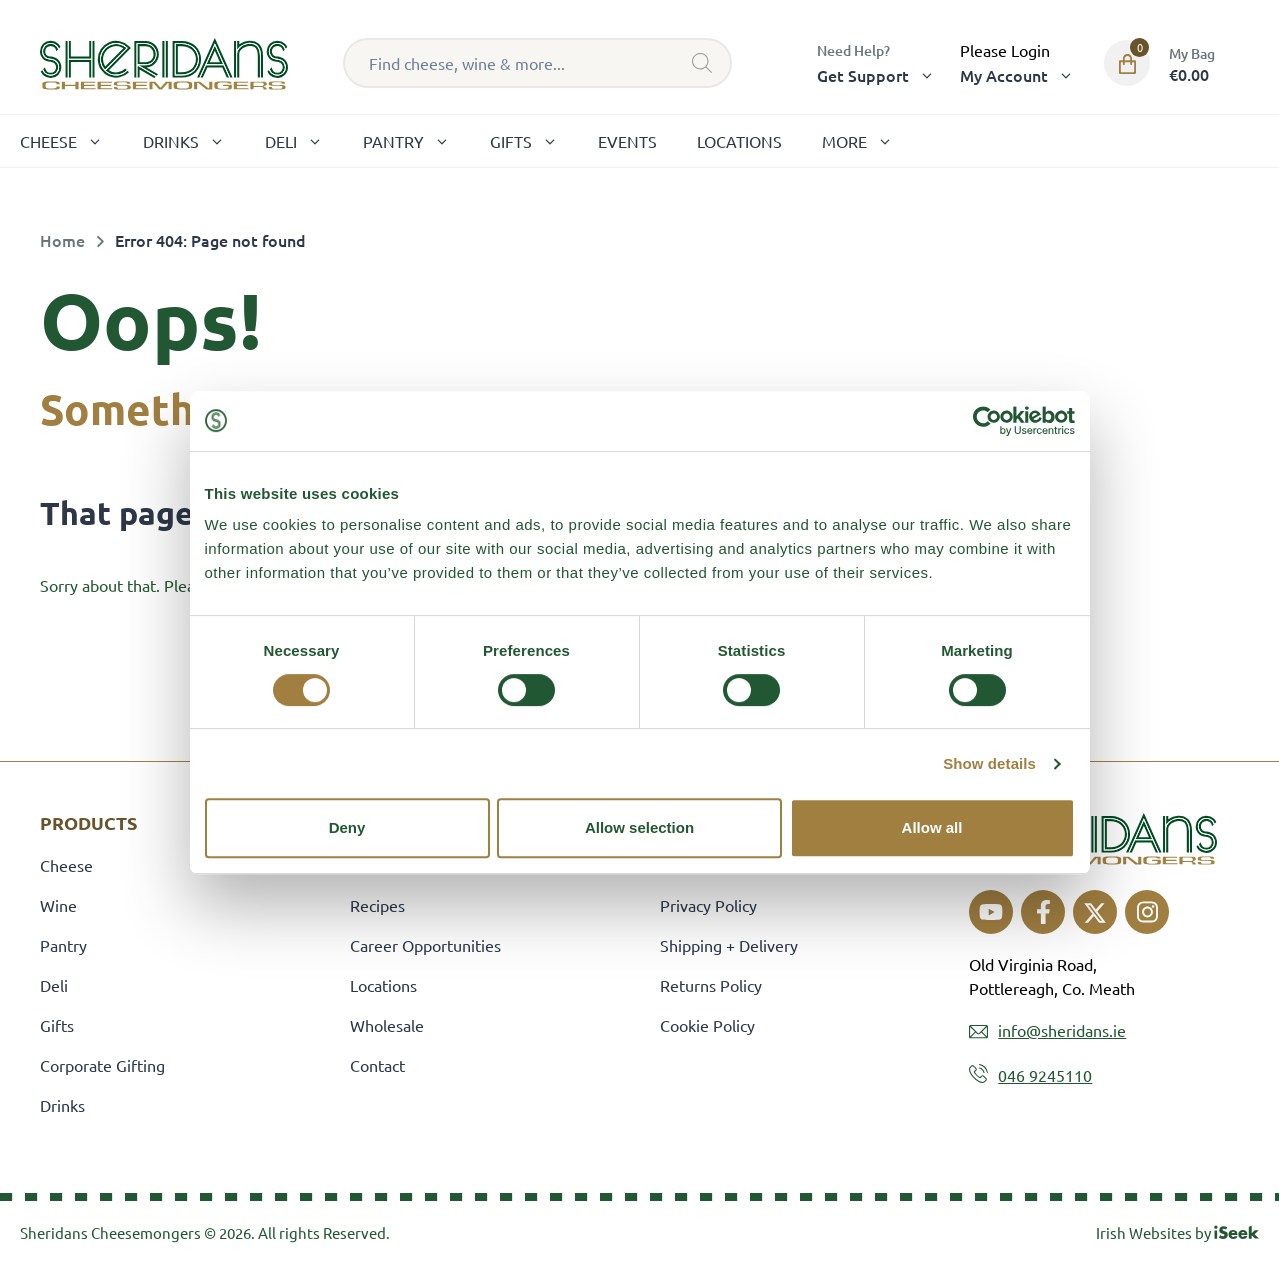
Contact (377, 1065)
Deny (347, 827)
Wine (58, 905)
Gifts (534, 141)
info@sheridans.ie (1062, 1030)
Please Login (1005, 50)
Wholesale (387, 1025)
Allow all (932, 827)
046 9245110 (1045, 1075)
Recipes (377, 905)
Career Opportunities (425, 945)
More (867, 141)
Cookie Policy (707, 1025)
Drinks (194, 141)
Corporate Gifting (102, 1065)
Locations (739, 141)
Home (62, 240)
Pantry (416, 141)
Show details (989, 763)
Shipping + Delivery (729, 945)
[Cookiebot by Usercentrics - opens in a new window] (987, 421)
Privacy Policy (708, 905)
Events (627, 141)
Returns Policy (711, 985)
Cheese (71, 141)
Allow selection (639, 827)
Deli (304, 141)
